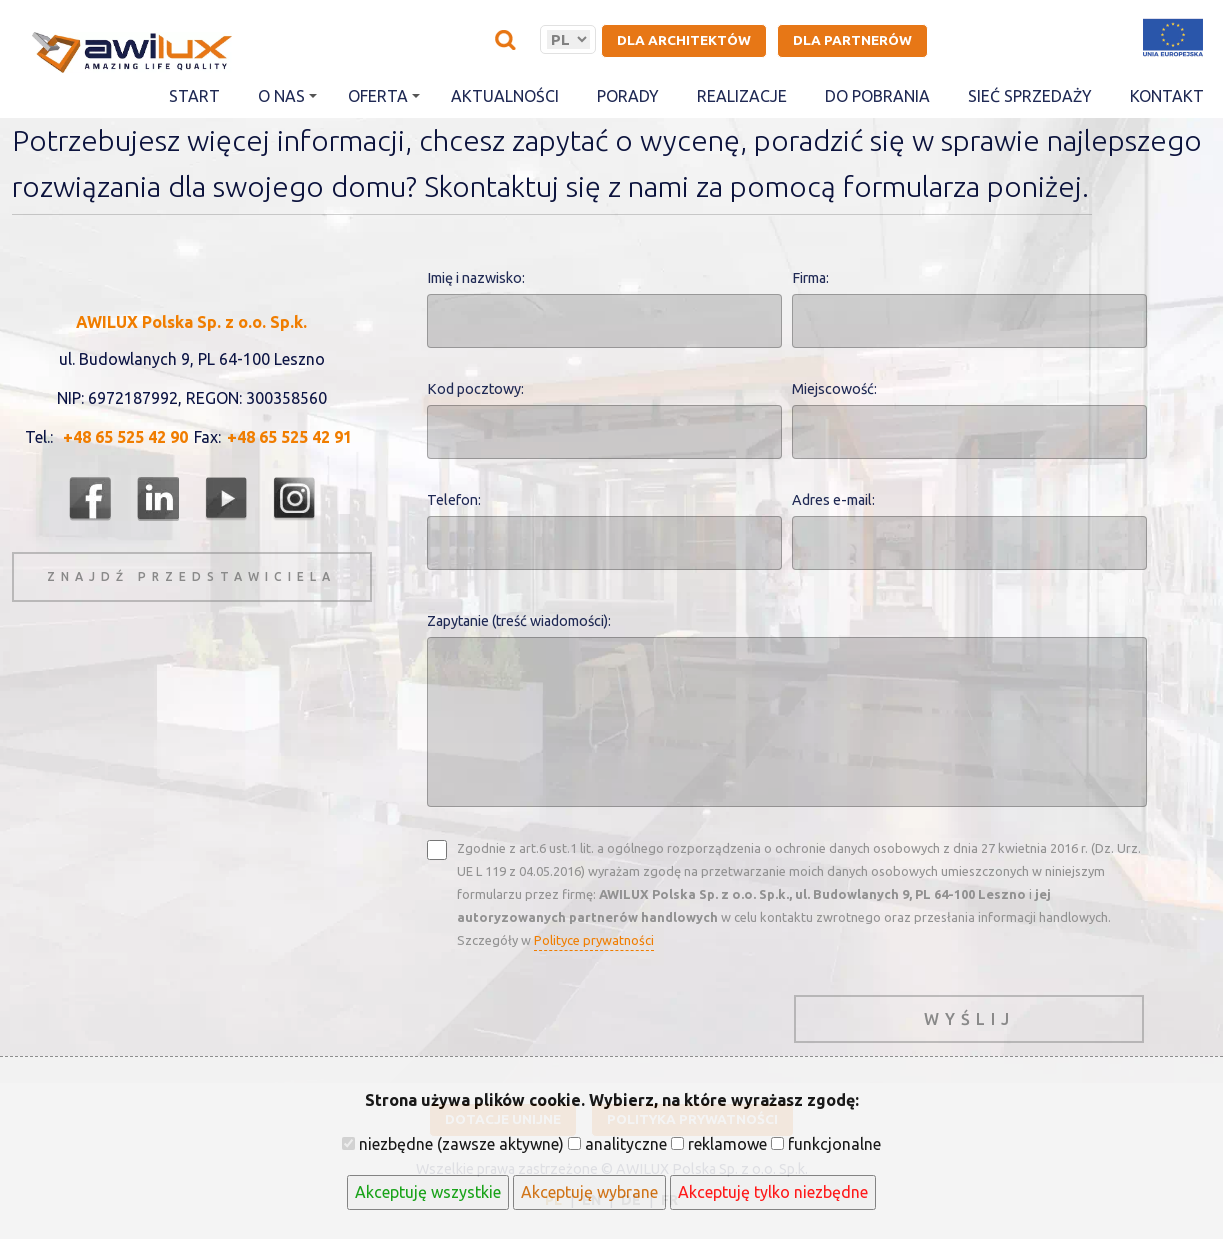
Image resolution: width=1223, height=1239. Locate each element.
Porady (628, 96)
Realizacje (742, 96)
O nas (287, 96)
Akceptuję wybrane (589, 1192)
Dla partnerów (852, 40)
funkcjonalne (826, 1144)
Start (194, 96)
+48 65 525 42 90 (125, 437)
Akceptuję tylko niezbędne (773, 1192)
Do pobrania (877, 96)
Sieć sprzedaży (1030, 96)
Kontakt (1167, 96)
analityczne (617, 1144)
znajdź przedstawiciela (191, 576)
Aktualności (505, 96)
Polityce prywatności (594, 940)
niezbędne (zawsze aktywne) (453, 1144)
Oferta (384, 96)
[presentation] (579, 1014)
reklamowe (719, 1144)
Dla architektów (684, 40)
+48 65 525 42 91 (289, 437)
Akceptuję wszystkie (428, 1192)
